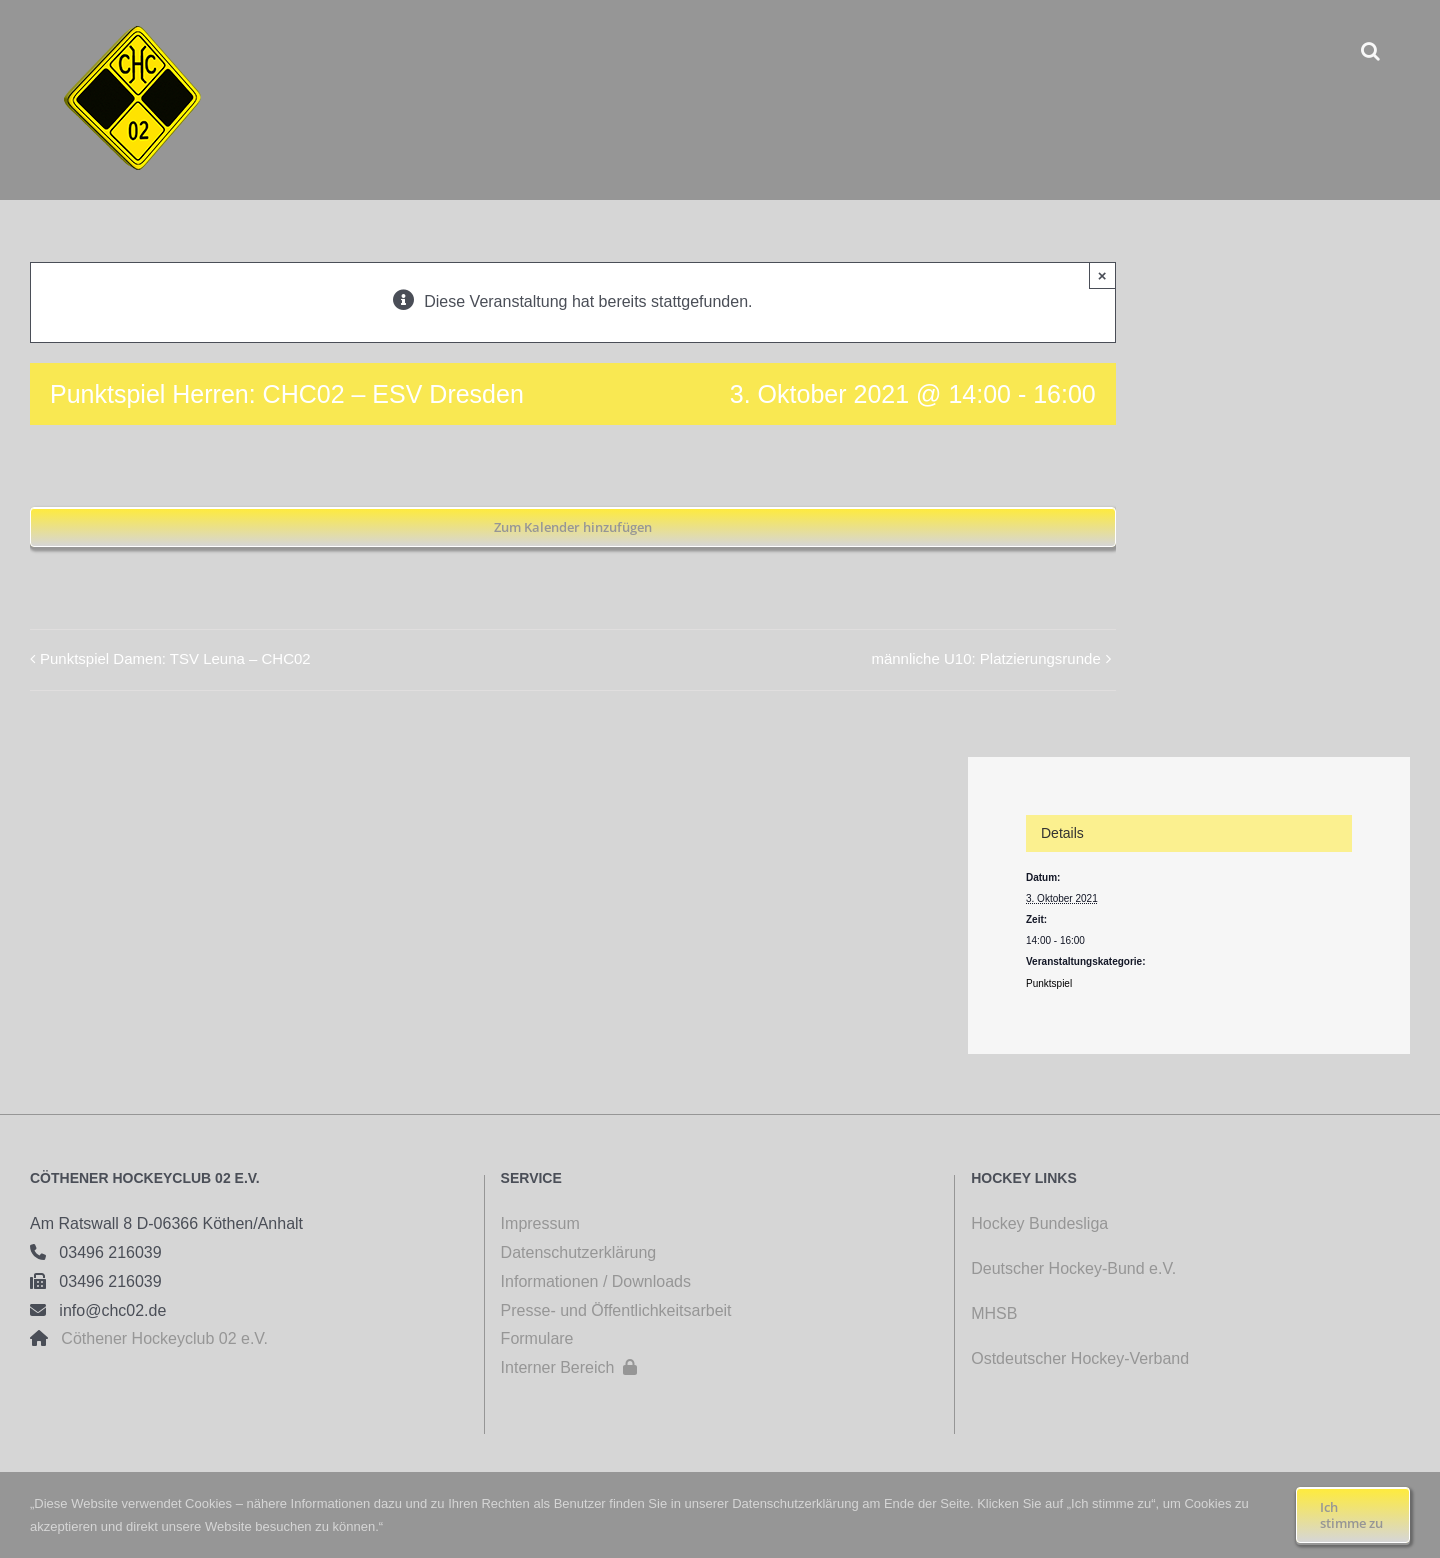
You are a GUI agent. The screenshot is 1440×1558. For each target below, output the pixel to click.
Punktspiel (1049, 983)
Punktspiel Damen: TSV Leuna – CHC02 (175, 658)
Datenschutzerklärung (579, 1252)
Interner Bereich (569, 1367)
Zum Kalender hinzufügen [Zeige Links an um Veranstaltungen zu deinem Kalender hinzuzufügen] (573, 527)
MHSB (994, 1313)
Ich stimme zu (1351, 1515)
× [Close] (1102, 275)
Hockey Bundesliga (1039, 1223)
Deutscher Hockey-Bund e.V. (1073, 1268)
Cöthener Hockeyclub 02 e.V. (158, 1338)
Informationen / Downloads (596, 1281)
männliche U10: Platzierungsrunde (985, 658)
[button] (1370, 50)
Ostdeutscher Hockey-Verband (1082, 1358)
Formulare (537, 1338)
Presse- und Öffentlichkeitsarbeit (616, 1310)
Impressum (540, 1223)
